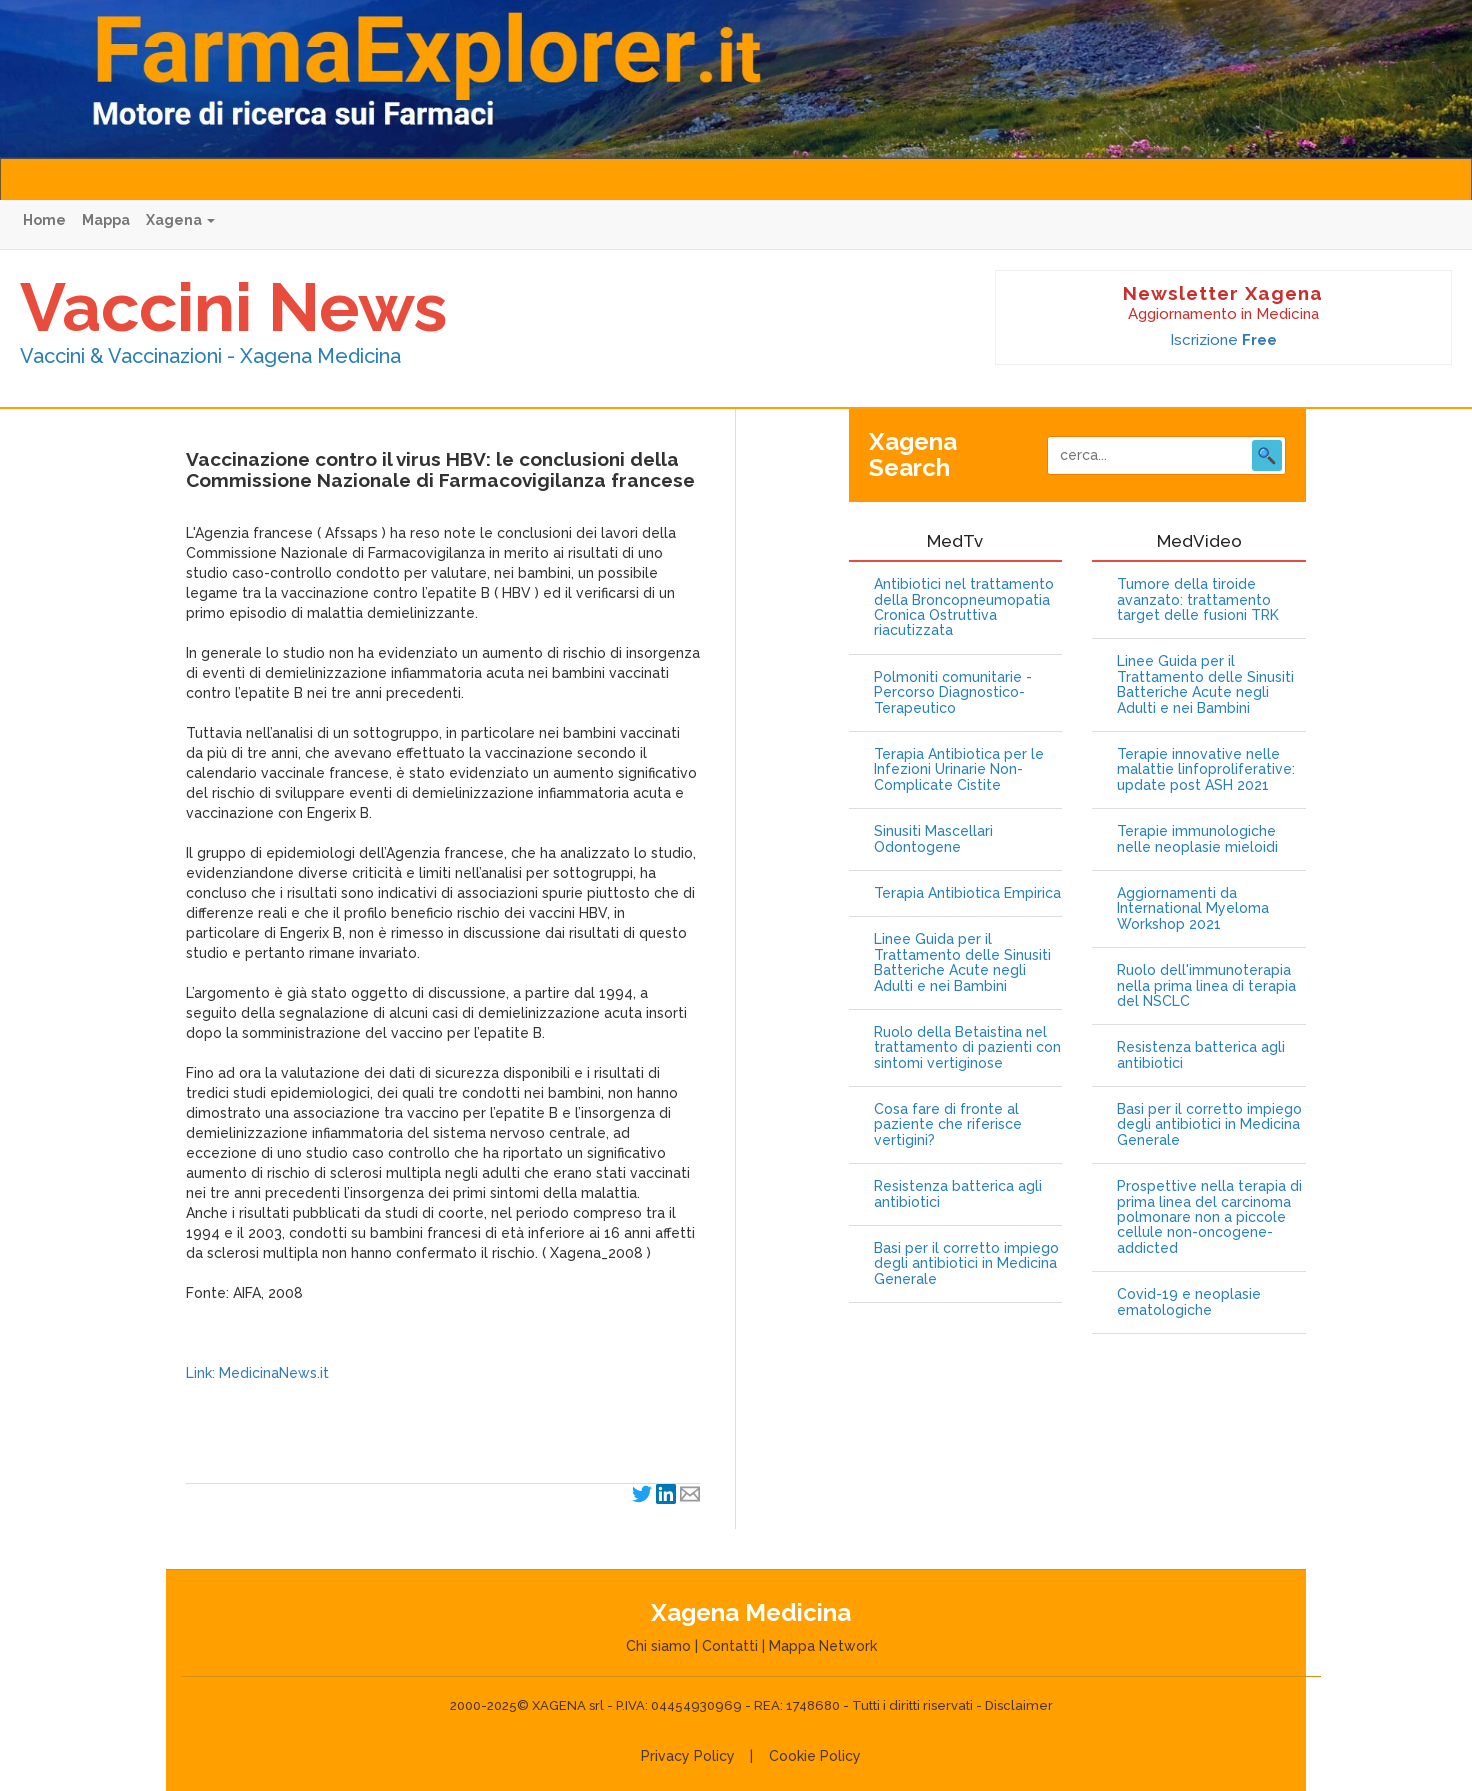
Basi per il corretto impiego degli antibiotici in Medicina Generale (966, 1264)
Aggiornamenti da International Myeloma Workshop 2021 (1193, 909)
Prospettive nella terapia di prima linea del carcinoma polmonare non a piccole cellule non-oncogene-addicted (1209, 1217)
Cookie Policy (815, 1756)
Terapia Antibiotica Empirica (967, 893)
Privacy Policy (688, 1756)
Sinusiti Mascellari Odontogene (933, 839)
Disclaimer (1019, 1705)
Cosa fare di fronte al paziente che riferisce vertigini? (948, 1125)
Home (44, 220)
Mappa (106, 220)
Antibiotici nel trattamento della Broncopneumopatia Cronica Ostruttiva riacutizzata (964, 607)
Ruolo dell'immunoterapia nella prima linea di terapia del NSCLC (1206, 986)
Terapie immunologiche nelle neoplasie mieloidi (1197, 839)
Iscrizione (1223, 340)
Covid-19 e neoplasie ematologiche (1189, 1302)
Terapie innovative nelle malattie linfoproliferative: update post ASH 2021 (1206, 770)
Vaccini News (233, 307)
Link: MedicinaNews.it (257, 1373)
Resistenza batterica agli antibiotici (958, 1194)
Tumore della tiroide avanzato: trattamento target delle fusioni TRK (1198, 600)
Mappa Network (823, 1646)
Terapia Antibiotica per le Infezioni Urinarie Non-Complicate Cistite (959, 770)
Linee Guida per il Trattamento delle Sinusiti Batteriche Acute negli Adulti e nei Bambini (962, 962)
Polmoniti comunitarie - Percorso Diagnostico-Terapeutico (953, 693)
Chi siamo (658, 1646)
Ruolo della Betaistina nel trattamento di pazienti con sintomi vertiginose (967, 1048)
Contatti (730, 1646)
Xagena (180, 220)
